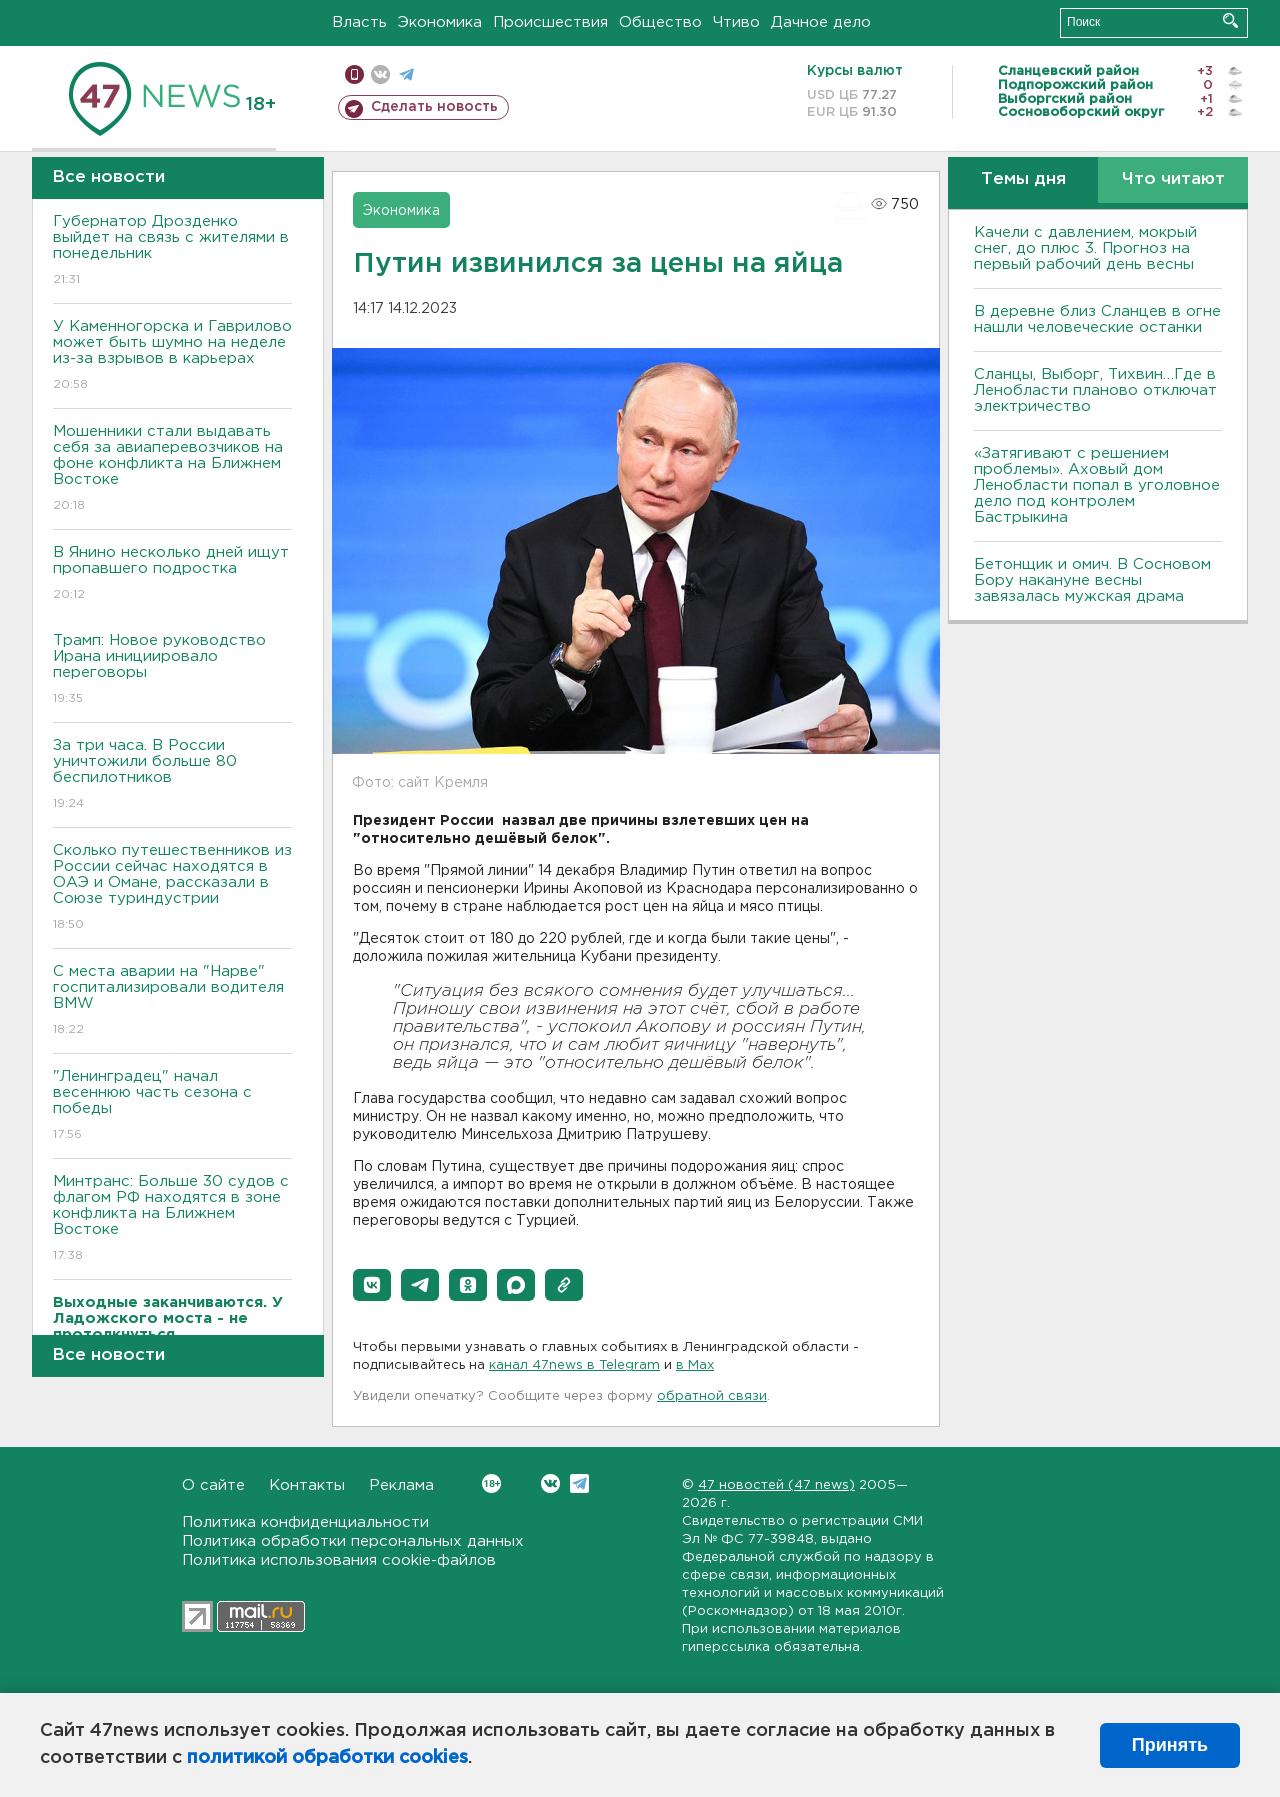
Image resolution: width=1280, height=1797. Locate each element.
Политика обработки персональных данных (353, 1541)
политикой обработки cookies (327, 1758)
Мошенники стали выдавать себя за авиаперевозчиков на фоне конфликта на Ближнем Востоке (172, 469)
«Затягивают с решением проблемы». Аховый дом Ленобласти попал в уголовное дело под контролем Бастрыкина (1097, 485)
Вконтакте (491, 1483)
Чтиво (736, 22)
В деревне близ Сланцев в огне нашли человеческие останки (1097, 319)
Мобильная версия (354, 74)
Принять (1170, 1745)
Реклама (401, 1485)
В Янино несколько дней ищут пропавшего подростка (172, 574)
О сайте (213, 1485)
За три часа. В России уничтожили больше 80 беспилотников (172, 775)
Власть (359, 22)
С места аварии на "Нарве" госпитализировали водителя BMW (172, 1001)
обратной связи (712, 1396)
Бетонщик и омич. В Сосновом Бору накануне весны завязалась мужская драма (1092, 580)
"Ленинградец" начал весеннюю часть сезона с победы (172, 1106)
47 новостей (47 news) (776, 1485)
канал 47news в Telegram (574, 1365)
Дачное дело (821, 22)
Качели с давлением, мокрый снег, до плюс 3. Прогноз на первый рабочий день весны (1085, 248)
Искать (1230, 20)
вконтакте (380, 74)
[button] (372, 1285)
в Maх (695, 1365)
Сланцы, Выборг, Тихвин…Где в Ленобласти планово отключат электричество (1095, 390)
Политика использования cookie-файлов (339, 1560)
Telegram (579, 1483)
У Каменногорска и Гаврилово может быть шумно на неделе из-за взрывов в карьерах (172, 356)
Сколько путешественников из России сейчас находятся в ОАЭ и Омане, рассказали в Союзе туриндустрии (172, 888)
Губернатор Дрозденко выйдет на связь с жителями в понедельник (172, 251)
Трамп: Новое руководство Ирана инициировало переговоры (172, 670)
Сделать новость (434, 107)
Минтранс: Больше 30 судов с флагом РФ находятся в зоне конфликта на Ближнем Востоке (172, 1219)
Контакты (307, 1485)
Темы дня (1023, 179)
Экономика (440, 22)
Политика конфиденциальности (305, 1522)
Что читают (1173, 179)
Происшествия (550, 22)
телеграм (406, 74)
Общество (660, 22)
